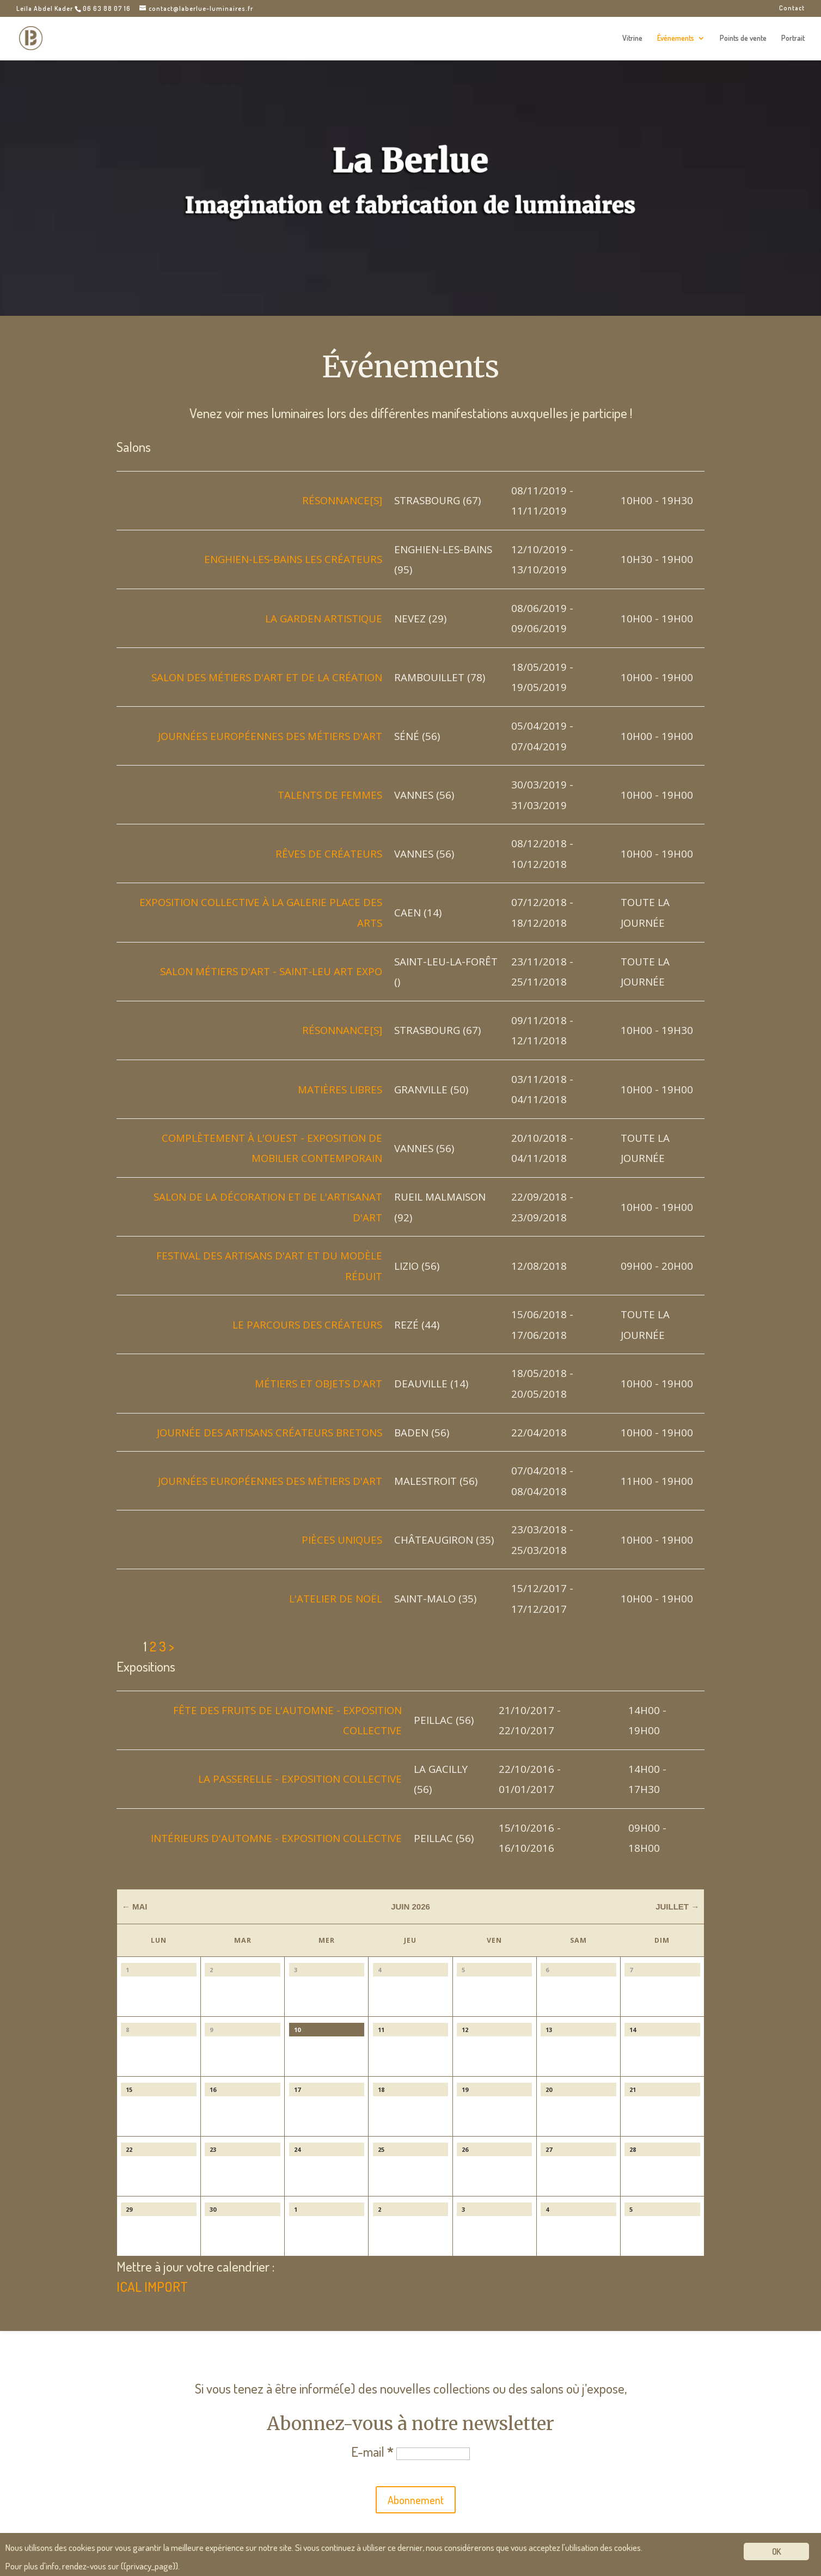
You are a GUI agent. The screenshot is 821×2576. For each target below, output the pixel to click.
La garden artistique (323, 618)
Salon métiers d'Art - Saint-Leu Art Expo (271, 971)
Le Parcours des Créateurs (307, 1324)
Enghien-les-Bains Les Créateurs (293, 559)
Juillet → (677, 1906)
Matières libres (340, 1089)
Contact (792, 8)
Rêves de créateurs (328, 853)
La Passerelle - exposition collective (300, 1778)
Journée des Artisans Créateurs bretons (269, 1432)
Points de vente (743, 38)
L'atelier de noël (335, 1598)
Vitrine (632, 38)
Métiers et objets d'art (318, 1383)
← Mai (135, 1906)
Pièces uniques (342, 1539)
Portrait (793, 38)
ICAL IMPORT (152, 2286)
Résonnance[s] (342, 500)
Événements (675, 38)
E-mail (372, 2451)
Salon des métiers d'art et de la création (266, 677)
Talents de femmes (330, 794)
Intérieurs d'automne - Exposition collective (276, 1838)
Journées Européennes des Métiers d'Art (270, 736)
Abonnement (416, 2500)
